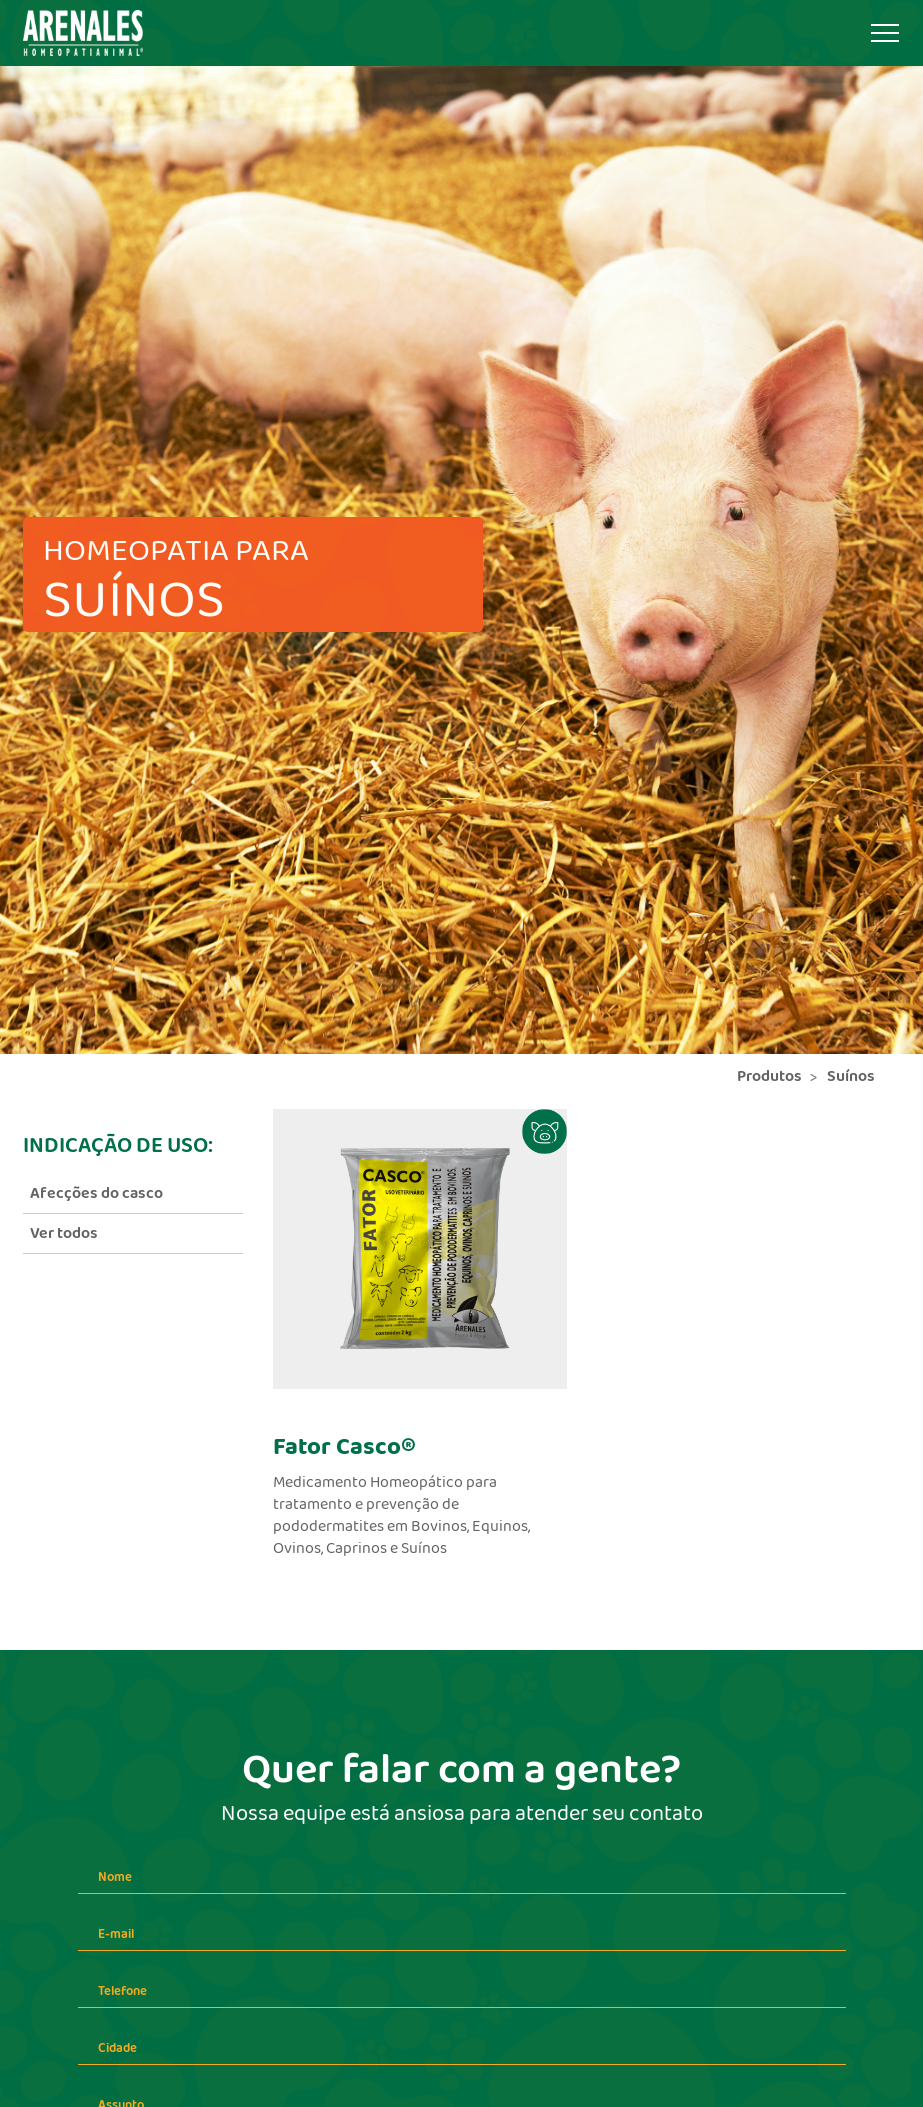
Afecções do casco (96, 1193)
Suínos (851, 1076)
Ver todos (64, 1233)
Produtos (769, 1076)
